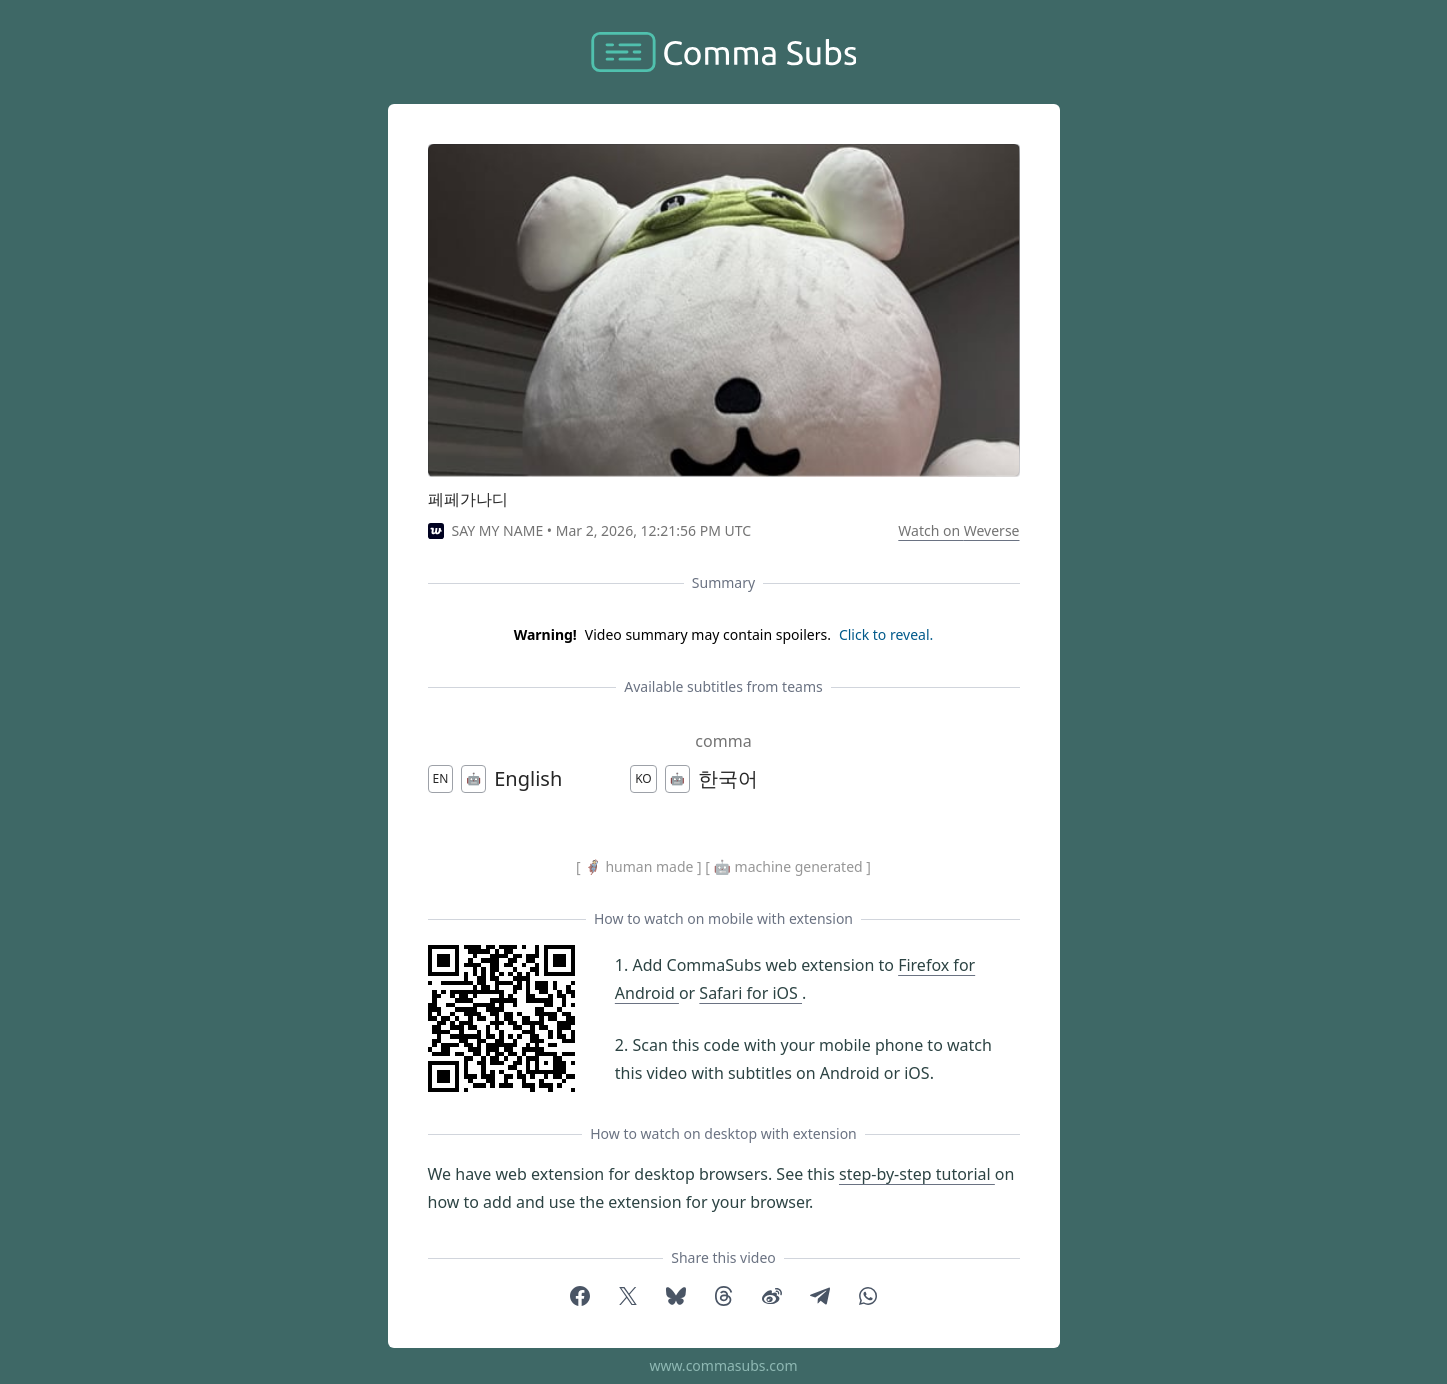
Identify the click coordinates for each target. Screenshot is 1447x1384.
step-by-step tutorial (917, 1174)
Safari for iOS (750, 993)
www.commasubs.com (723, 1365)
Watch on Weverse (958, 530)
